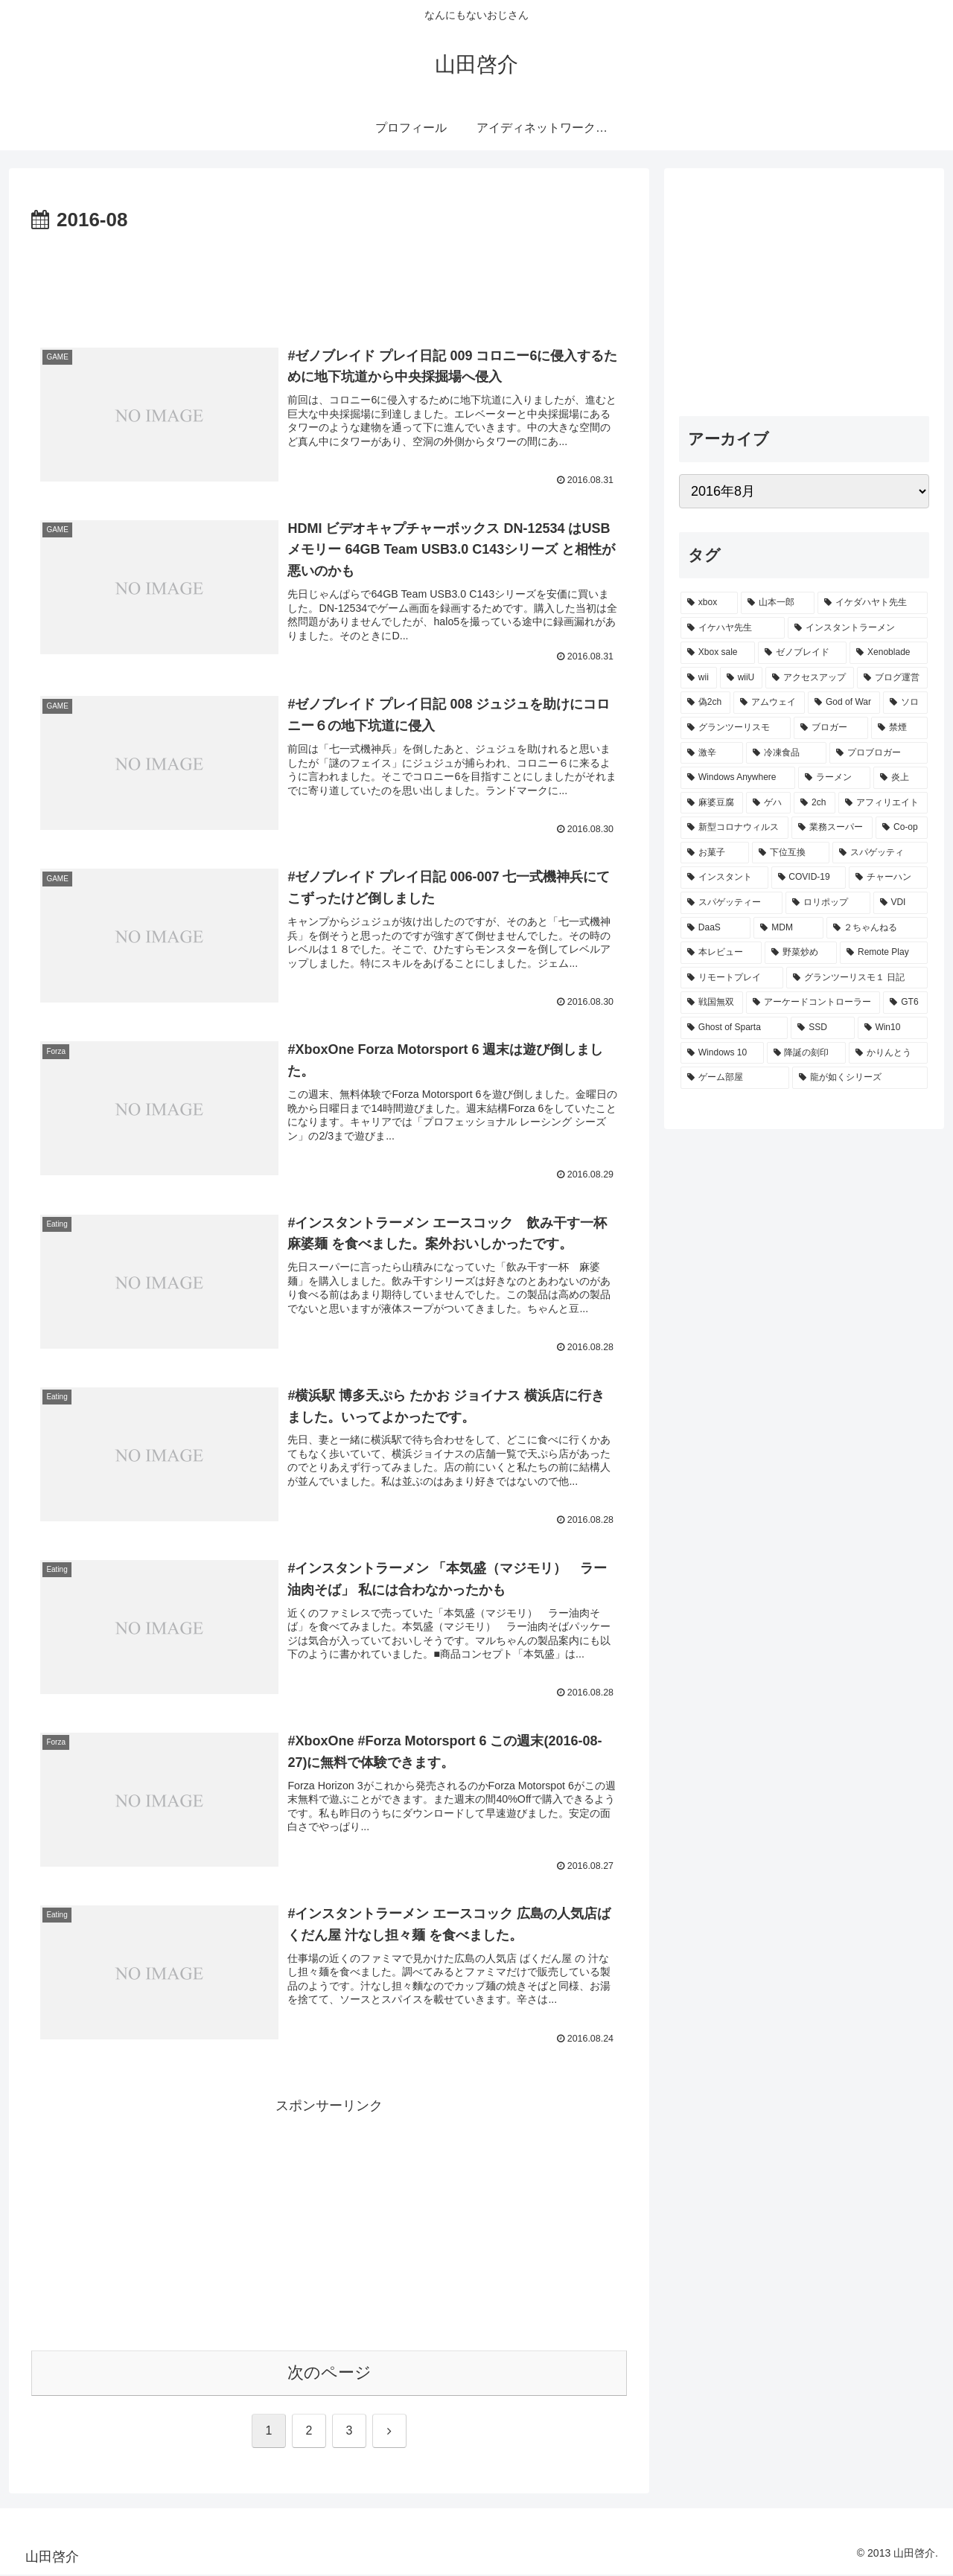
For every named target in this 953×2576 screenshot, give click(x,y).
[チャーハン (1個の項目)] (888, 877)
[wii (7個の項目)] (699, 678)
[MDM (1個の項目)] (788, 928)
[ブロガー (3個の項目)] (831, 728)
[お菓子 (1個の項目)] (715, 853)
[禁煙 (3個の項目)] (899, 728)
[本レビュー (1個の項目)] (721, 953)
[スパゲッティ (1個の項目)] (880, 853)
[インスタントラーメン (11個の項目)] (858, 628)
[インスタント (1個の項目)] (724, 877)
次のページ (329, 2374)
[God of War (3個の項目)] (844, 702)
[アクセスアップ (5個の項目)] (809, 678)
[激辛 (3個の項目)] (712, 753)
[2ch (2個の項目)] (814, 803)
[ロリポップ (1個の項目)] (827, 903)
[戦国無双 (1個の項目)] (712, 1002)
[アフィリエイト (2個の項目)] (883, 803)
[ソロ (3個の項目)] (905, 702)
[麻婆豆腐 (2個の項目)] (712, 803)
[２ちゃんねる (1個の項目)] (877, 928)
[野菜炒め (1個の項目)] (801, 953)
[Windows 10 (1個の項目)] (722, 1053)
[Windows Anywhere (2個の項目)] (738, 778)
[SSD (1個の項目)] (822, 1028)
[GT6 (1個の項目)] (905, 1002)
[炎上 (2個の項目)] (900, 778)
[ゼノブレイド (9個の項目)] (802, 653)
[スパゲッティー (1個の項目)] (732, 903)
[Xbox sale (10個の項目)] (718, 653)
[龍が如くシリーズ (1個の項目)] (860, 1078)
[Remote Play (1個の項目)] (884, 953)
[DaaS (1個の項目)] (715, 928)
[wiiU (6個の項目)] (741, 678)
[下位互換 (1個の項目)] (790, 853)
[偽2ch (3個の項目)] (705, 702)
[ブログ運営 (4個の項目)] (892, 678)
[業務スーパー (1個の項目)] (832, 827)
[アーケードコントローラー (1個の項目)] (813, 1002)
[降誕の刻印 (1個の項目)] (806, 1053)
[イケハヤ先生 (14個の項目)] (733, 628)
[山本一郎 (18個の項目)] (778, 603)
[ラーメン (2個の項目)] (834, 778)
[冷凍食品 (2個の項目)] (786, 753)
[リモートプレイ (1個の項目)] (732, 978)
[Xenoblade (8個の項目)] (889, 653)
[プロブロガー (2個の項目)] (878, 753)
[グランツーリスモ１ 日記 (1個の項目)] (857, 978)
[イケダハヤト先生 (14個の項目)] (872, 603)
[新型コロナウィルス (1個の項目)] (734, 827)
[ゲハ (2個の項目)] (768, 803)
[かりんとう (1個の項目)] (888, 1053)
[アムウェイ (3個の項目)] (769, 702)
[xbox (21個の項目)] (709, 603)
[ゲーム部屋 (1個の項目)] (735, 1078)
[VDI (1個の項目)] (900, 903)
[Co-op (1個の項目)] (902, 827)
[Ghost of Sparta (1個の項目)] (734, 1028)
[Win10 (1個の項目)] (893, 1028)
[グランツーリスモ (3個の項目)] (736, 728)
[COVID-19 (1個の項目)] (809, 877)
